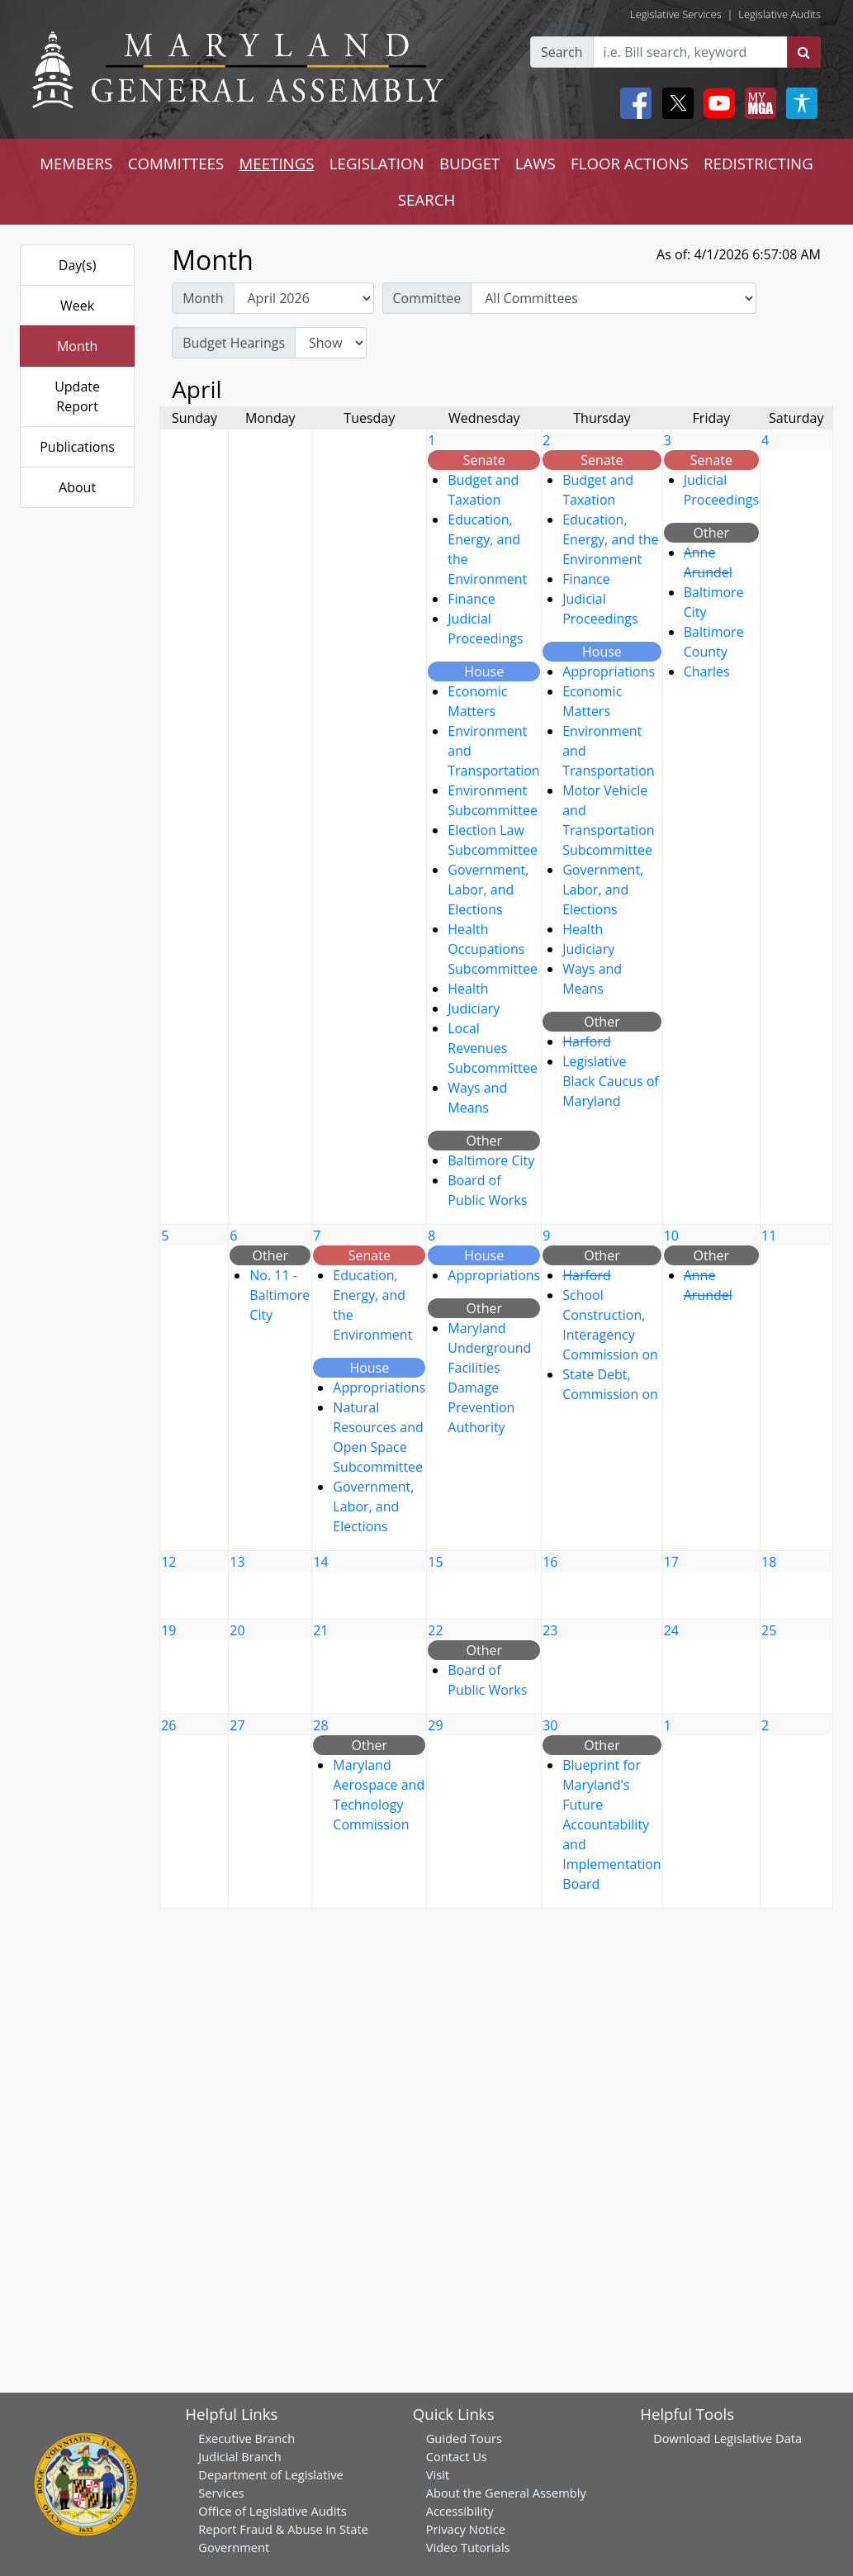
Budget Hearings (233, 343)
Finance (471, 599)
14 (320, 1562)
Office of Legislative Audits (272, 2510)
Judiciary (474, 1008)
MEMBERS (76, 163)
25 (768, 1630)
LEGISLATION (376, 163)
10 (671, 1235)
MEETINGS (277, 163)
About (77, 487)
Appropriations (608, 671)
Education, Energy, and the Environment (610, 539)
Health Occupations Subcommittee (493, 949)
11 (768, 1235)
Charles (707, 671)
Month (77, 346)
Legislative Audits (779, 14)
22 (435, 1630)
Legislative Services (676, 14)
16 (550, 1562)
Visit (437, 2474)
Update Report (77, 396)
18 (768, 1562)
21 (320, 1630)
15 (435, 1562)
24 (671, 1630)
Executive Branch (246, 2438)
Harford (586, 1041)
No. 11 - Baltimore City (279, 1295)
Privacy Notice (465, 2529)
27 (237, 1725)
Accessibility (460, 2510)
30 (550, 1725)
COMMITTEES (176, 163)
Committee (427, 298)
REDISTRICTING (758, 163)
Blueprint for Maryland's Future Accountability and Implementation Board (611, 1824)
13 (237, 1562)
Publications (77, 447)
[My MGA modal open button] (757, 103)
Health (468, 989)
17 (671, 1562)
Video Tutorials (468, 2547)
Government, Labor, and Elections (488, 889)
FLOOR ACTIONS (630, 163)
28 (320, 1725)
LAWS (535, 163)
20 (237, 1630)
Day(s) (78, 265)
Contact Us (456, 2456)
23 (550, 1630)
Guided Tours (464, 2438)
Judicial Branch (240, 2456)
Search (562, 52)
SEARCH (426, 199)
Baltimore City (491, 1160)
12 (168, 1562)
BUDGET (469, 163)
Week (77, 306)
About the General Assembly (506, 2492)
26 (168, 1725)
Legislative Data (757, 2438)
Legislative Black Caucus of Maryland (610, 1081)
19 (168, 1630)
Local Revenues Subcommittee (493, 1048)
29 (435, 1725)
